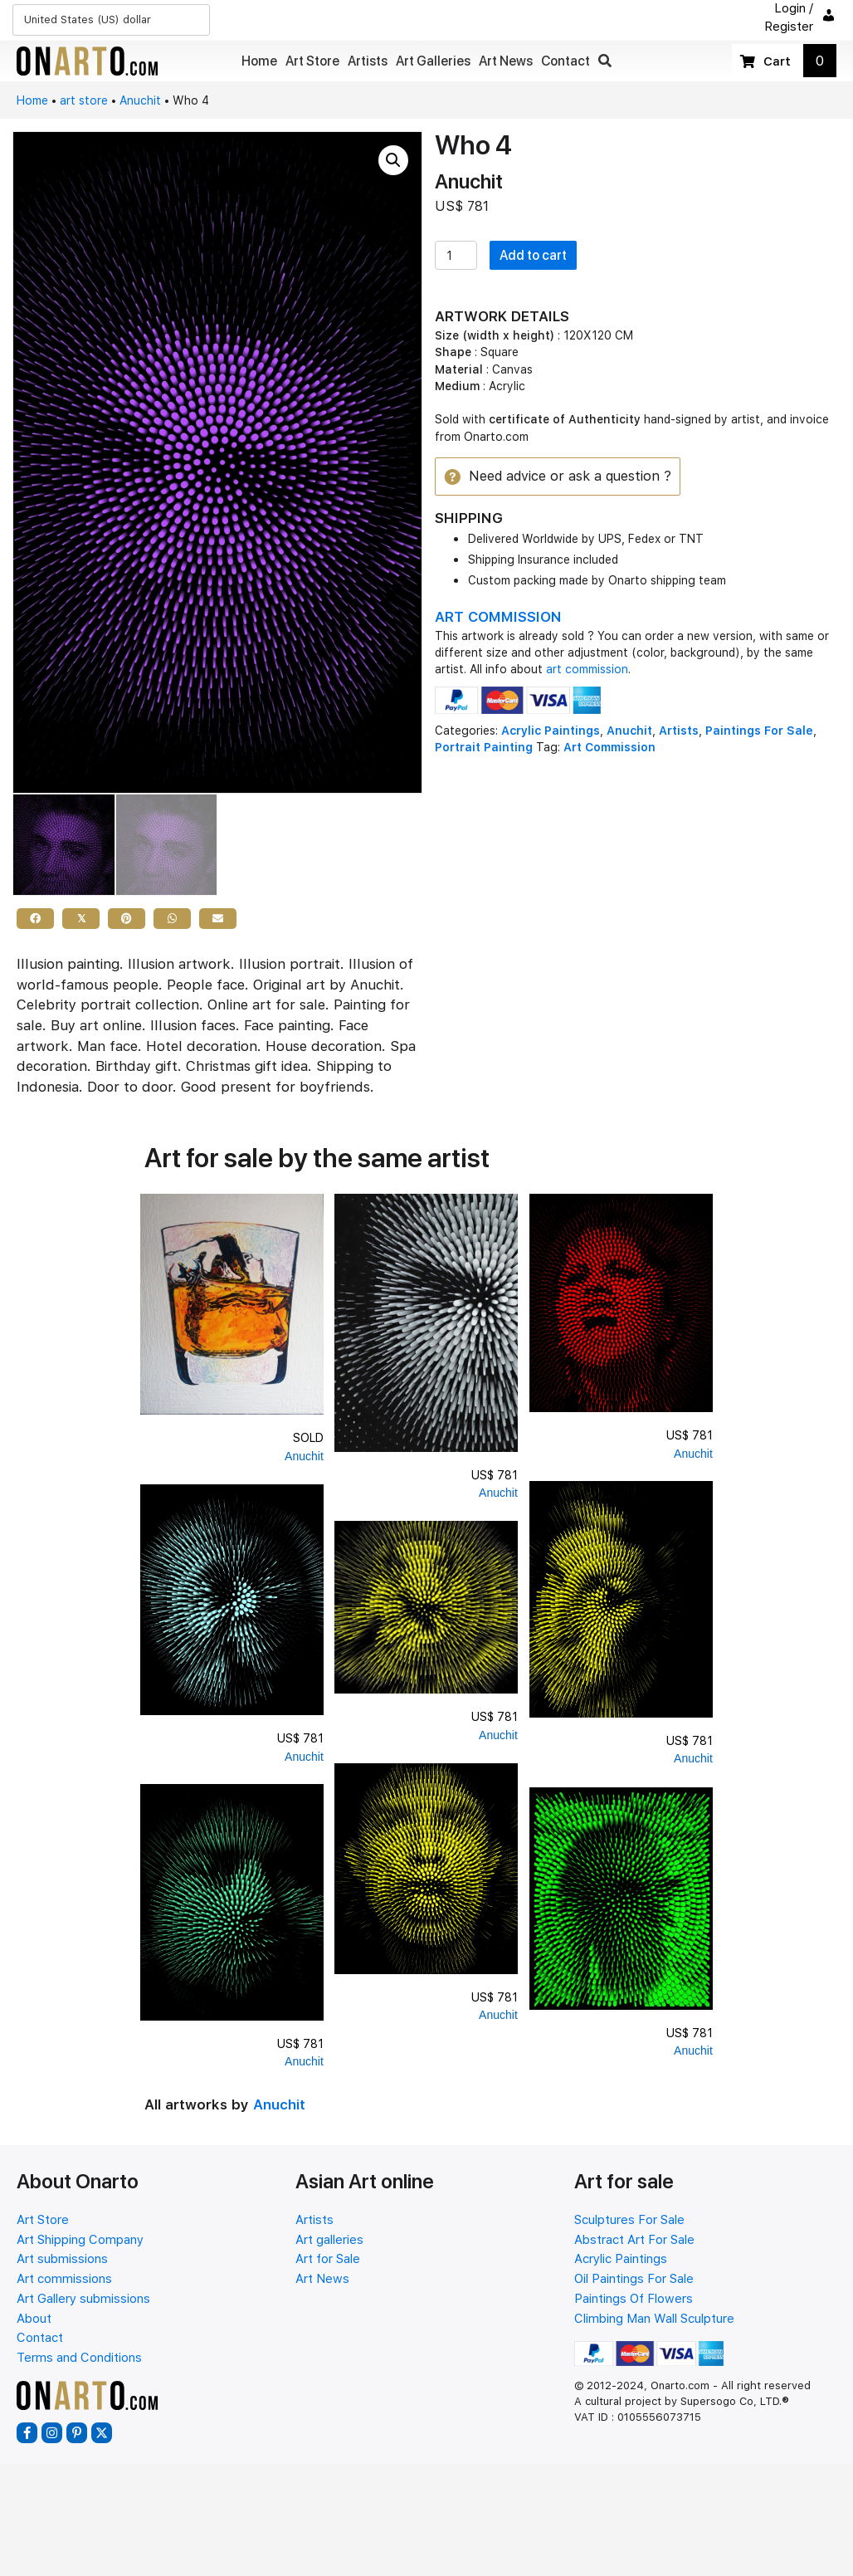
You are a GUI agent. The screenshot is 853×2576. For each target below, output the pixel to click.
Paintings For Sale (759, 731)
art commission (587, 670)
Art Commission (609, 748)
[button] (605, 61)
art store (84, 100)
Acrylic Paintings (550, 731)
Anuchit (140, 100)
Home (32, 100)
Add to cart (533, 255)
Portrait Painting (484, 748)
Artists (679, 731)
